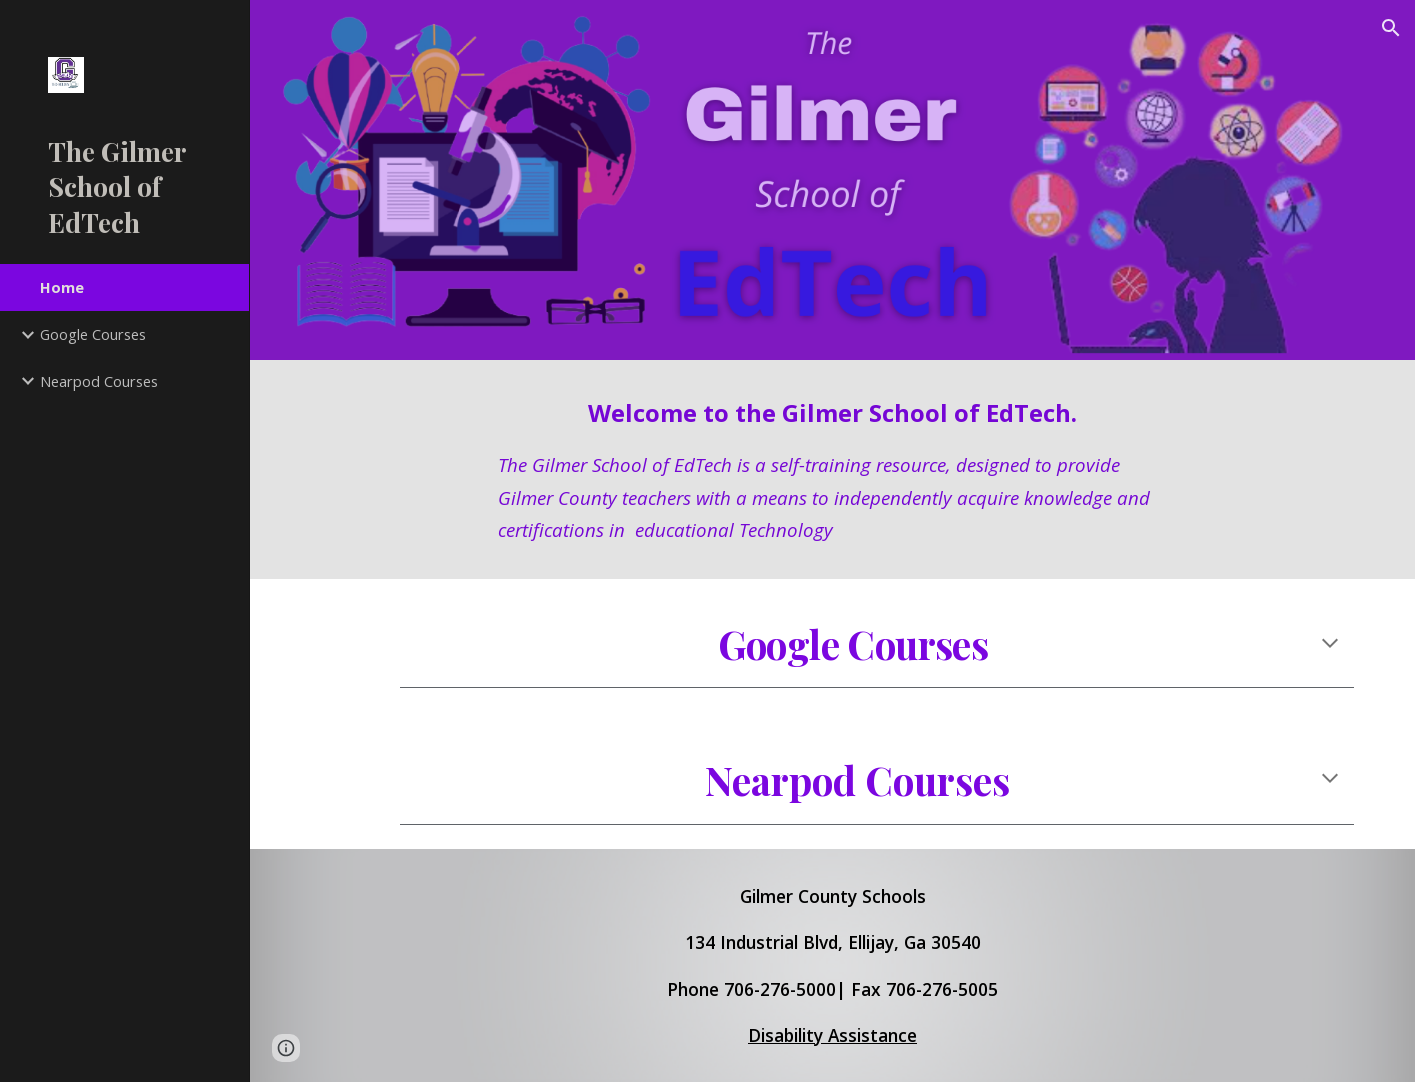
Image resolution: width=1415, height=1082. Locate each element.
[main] (833, 469)
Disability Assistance (832, 1035)
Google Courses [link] (93, 334)
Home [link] (62, 287)
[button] (1391, 28)
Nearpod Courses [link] (99, 381)
